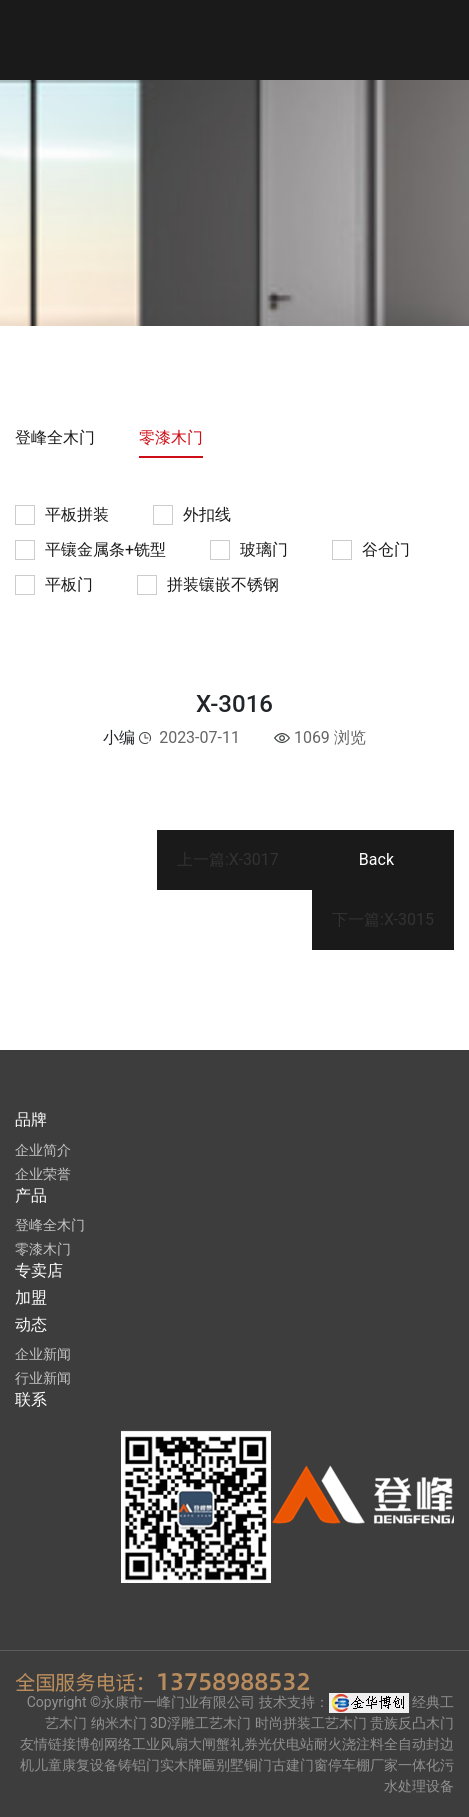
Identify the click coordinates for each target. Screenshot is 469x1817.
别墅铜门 (244, 1765)
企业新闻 (43, 1354)
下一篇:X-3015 (383, 919)
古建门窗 (300, 1765)
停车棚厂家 (363, 1765)
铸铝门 (139, 1765)
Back (376, 859)
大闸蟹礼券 (223, 1744)
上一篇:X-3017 (228, 859)
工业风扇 (160, 1744)
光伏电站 (286, 1744)
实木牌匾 (188, 1765)
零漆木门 (171, 437)
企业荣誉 (43, 1174)
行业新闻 (43, 1378)
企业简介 (43, 1150)
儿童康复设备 (76, 1765)
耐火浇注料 (349, 1744)
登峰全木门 (55, 437)
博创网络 (104, 1744)
